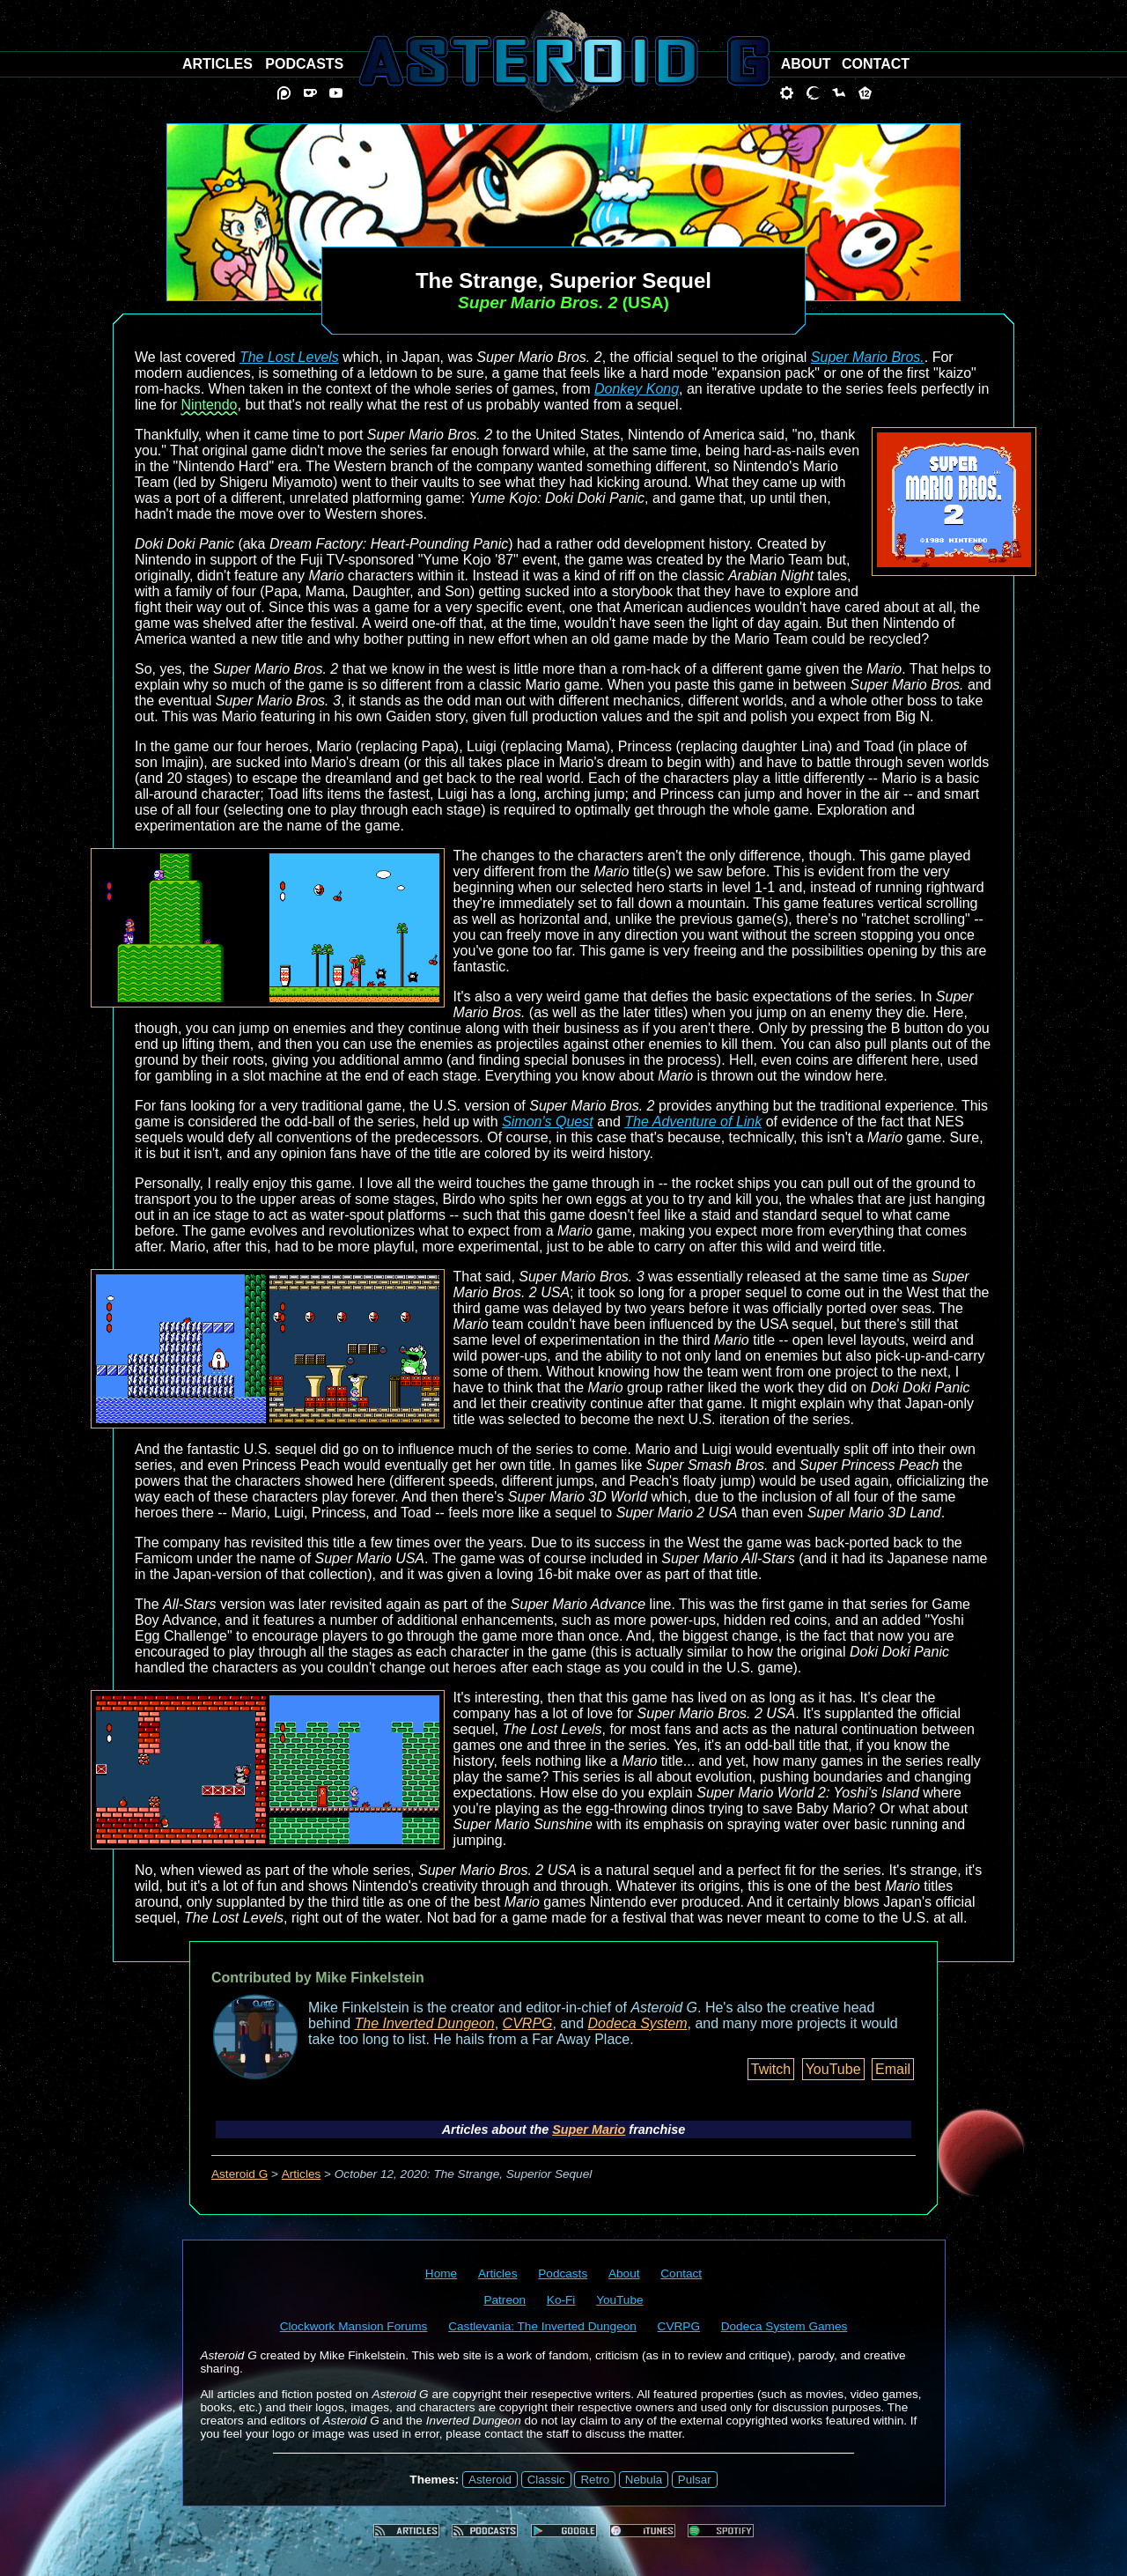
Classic (546, 2479)
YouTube (833, 2069)
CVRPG (528, 2023)
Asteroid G (239, 2174)
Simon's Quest (547, 1121)
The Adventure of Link (693, 1121)
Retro (594, 2479)
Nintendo (208, 404)
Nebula (643, 2479)
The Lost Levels (289, 357)
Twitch (771, 2069)
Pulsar (694, 2479)
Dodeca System (638, 2023)
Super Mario (588, 2129)
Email (892, 2069)
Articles (301, 2174)
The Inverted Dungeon (425, 2023)
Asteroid (490, 2479)
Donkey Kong (636, 388)
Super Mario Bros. (867, 357)
